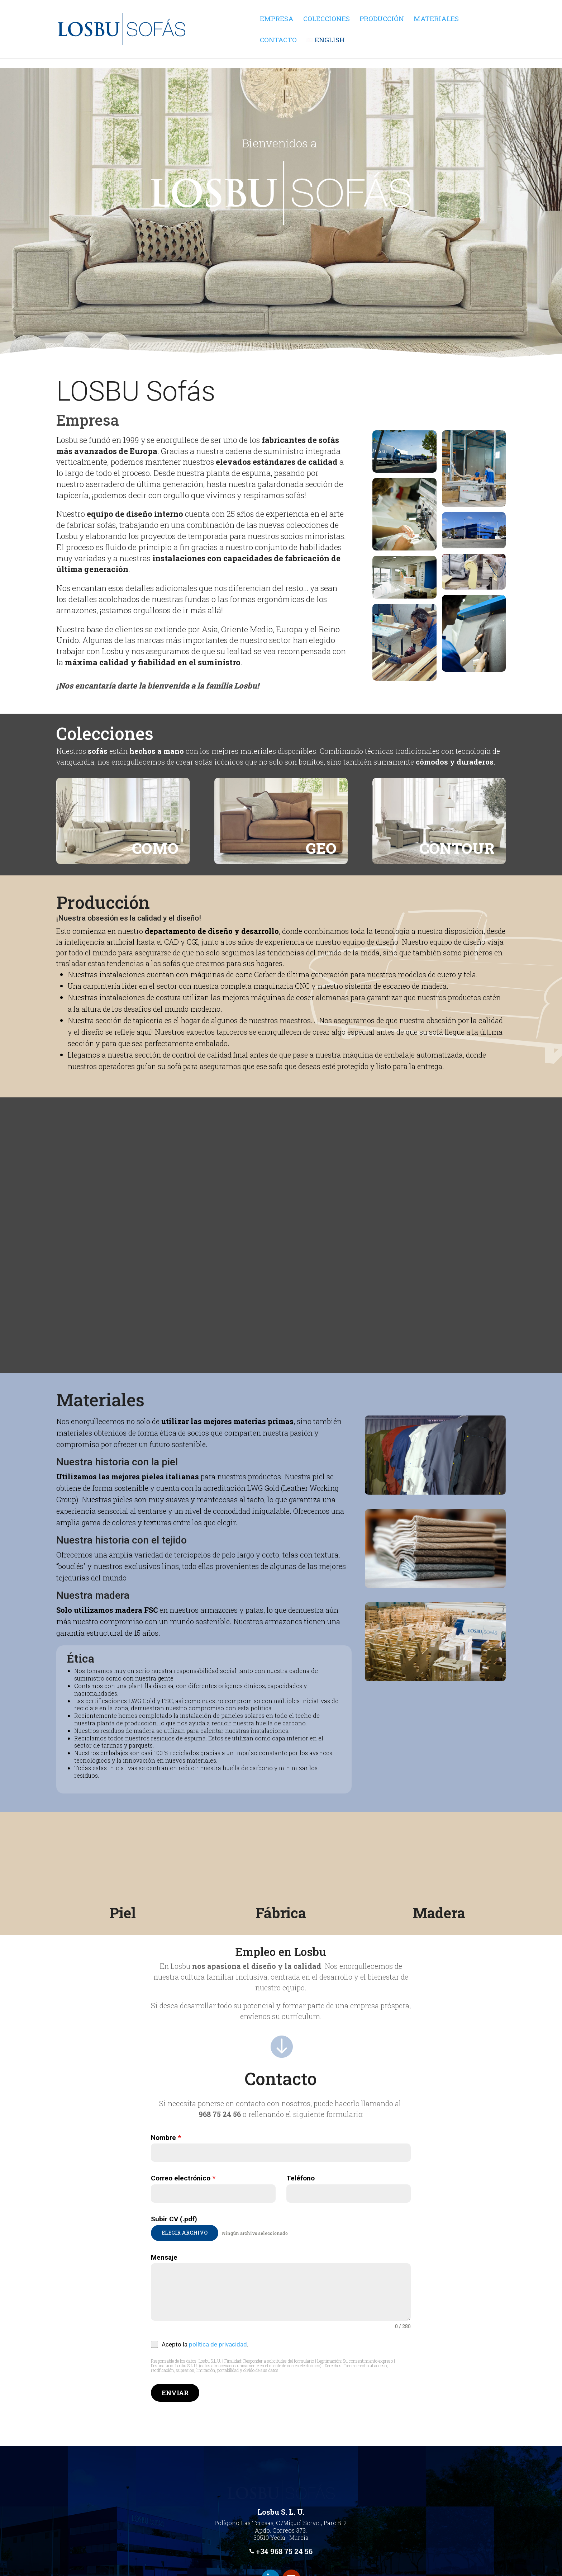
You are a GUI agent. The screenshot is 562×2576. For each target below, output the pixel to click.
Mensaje (164, 2257)
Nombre (166, 2137)
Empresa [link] (277, 19)
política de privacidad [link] (218, 2344)
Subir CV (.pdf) (174, 2219)
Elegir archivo (185, 2232)
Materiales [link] (436, 19)
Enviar (175, 2392)
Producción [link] (381, 19)
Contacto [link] (278, 71)
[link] (184, 43)
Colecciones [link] (326, 19)
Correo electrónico (183, 2178)
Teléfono (300, 2178)
